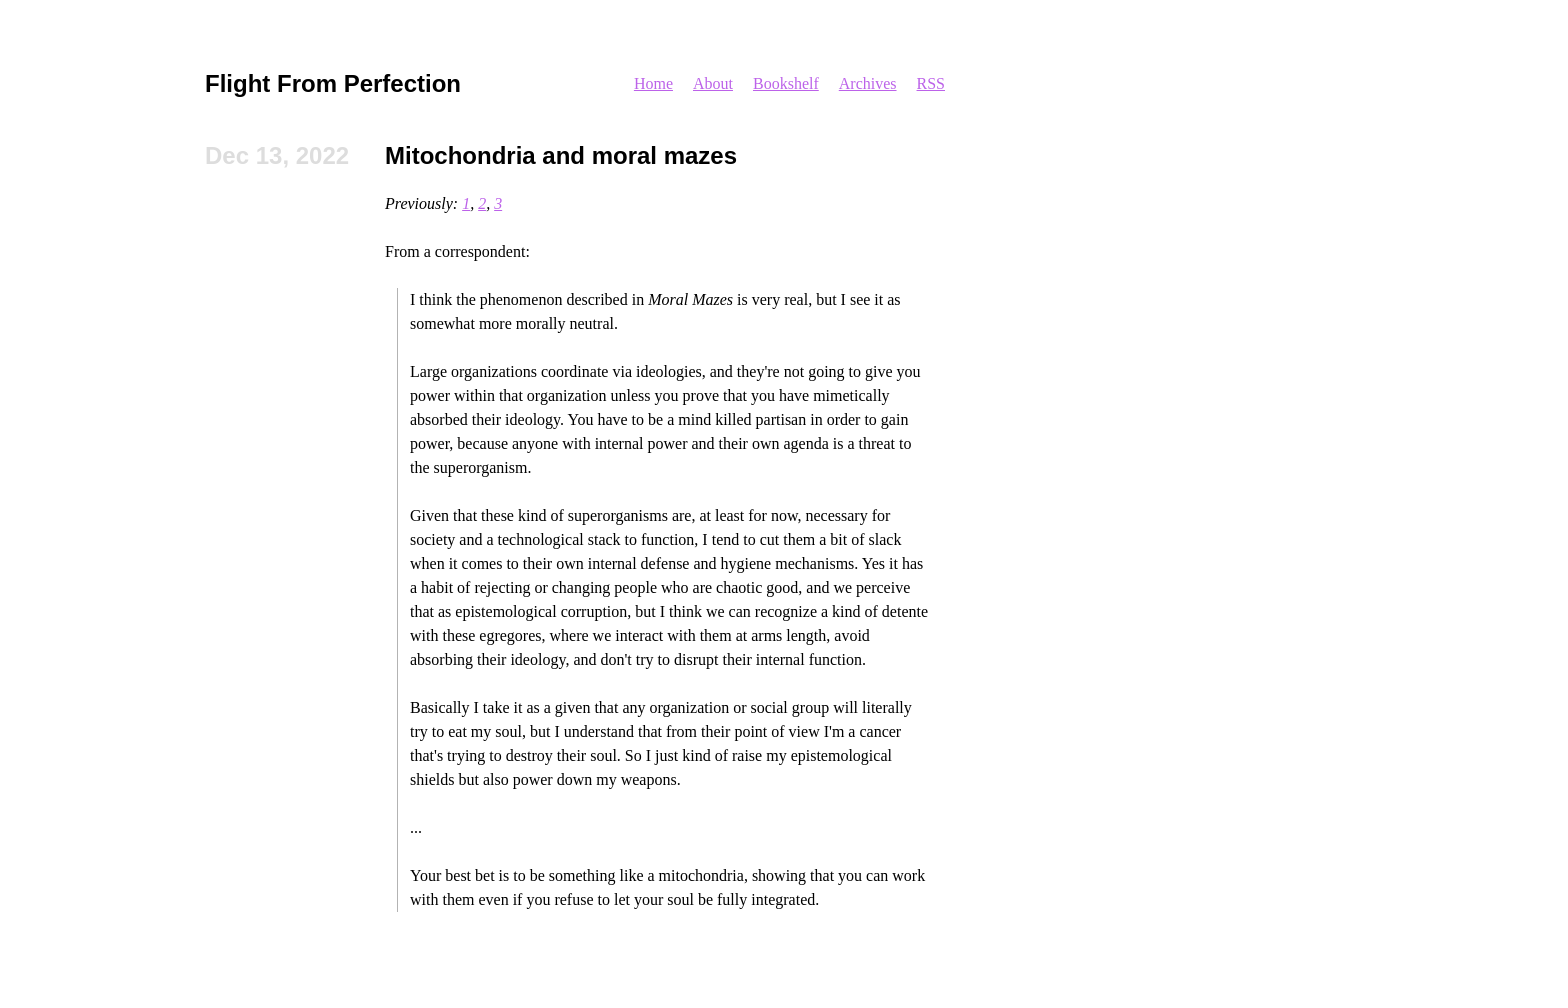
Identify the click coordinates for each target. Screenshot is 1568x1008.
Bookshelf (786, 83)
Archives (868, 83)
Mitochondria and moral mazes (561, 155)
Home (653, 83)
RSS (931, 83)
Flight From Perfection (333, 83)
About (713, 83)
